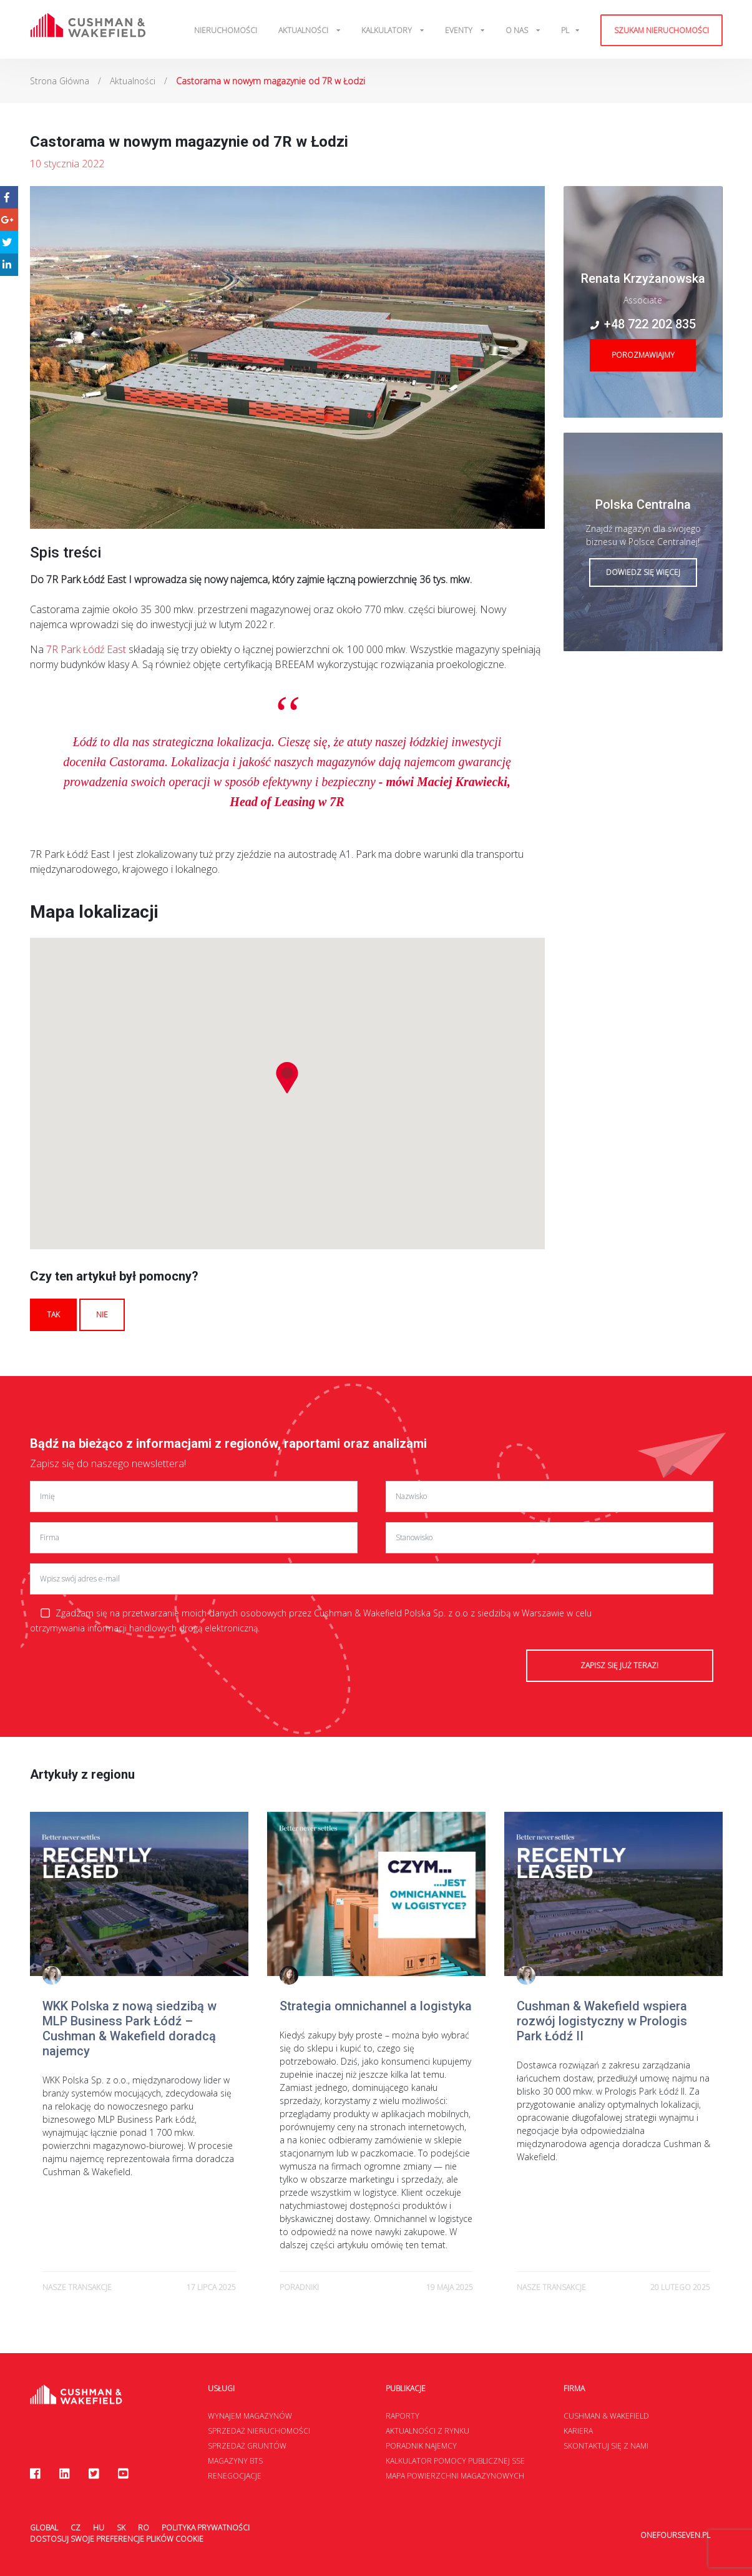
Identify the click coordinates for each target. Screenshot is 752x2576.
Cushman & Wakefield (606, 2416)
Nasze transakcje (77, 2287)
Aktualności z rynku (427, 2431)
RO (143, 2527)
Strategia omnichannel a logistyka (376, 2005)
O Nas (517, 30)
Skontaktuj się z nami (606, 2446)
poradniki (299, 2287)
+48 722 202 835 (643, 324)
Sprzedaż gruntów (247, 2446)
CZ (76, 2527)
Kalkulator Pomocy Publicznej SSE (455, 2461)
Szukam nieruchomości (661, 30)
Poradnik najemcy (421, 2446)
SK (121, 2527)
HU (98, 2527)
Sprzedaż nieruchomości (259, 2431)
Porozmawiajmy (643, 355)
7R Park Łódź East (86, 649)
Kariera (578, 2431)
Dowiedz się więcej (643, 572)
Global (44, 2527)
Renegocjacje (234, 2475)
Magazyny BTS (235, 2461)
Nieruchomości (225, 30)
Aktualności (304, 30)
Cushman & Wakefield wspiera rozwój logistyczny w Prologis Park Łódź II (602, 2020)
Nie (102, 1314)
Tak (53, 1314)
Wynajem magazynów (250, 2416)
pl (565, 30)
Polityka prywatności (206, 2527)
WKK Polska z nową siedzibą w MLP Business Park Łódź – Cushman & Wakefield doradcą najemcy (129, 2028)
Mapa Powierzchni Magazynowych (455, 2475)
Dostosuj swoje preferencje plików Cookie (116, 2539)
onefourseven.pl (675, 2527)
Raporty (402, 2416)
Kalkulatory (387, 30)
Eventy (459, 30)
